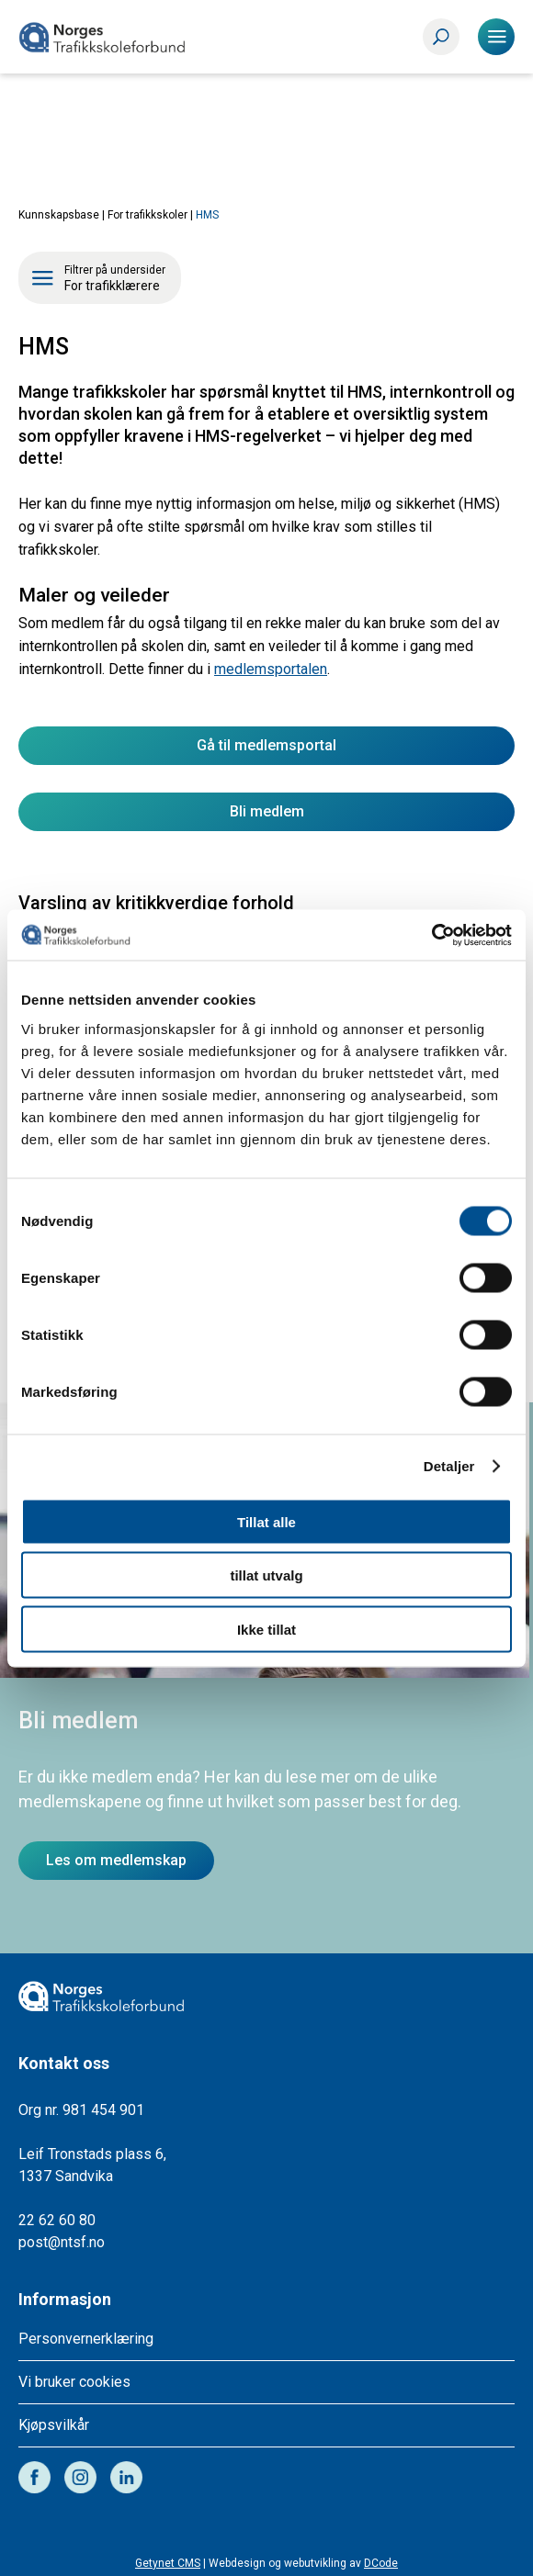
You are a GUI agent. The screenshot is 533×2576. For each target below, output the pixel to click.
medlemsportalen (270, 669)
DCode (381, 2563)
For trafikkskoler (147, 214)
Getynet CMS (167, 2563)
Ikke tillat (266, 1629)
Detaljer (449, 1466)
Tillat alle (266, 1521)
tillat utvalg (266, 1575)
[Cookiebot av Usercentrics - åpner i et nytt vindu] (431, 935)
